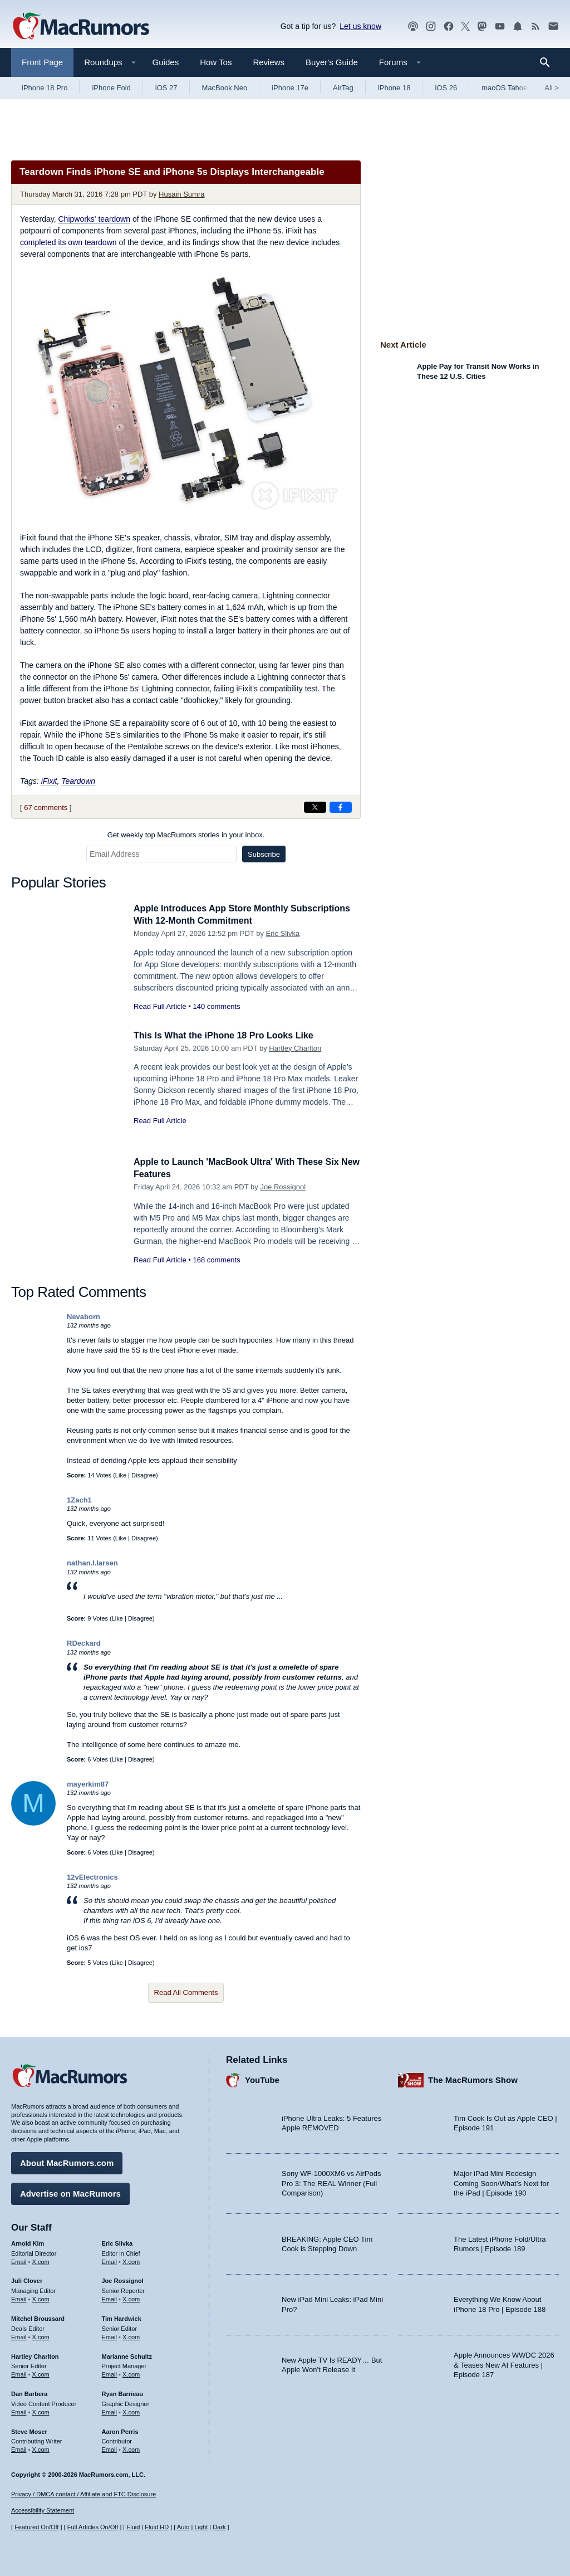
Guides (166, 62)
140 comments (216, 1006)
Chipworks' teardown (94, 218)
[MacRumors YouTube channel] (499, 26)
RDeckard (84, 1643)
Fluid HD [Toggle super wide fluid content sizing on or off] (157, 2527)
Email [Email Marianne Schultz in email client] (109, 2372)
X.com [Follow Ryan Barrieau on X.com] (131, 2410)
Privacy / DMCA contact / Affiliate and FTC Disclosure (83, 2494)
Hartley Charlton (295, 1048)
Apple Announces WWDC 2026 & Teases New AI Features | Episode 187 (504, 2363)
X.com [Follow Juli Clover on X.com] (41, 2297)
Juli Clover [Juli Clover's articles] (26, 2279)
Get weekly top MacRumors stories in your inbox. (186, 835)
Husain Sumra (181, 194)
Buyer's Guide (332, 62)
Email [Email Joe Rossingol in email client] (109, 2297)
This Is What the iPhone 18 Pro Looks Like (229, 1035)
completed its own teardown (68, 242)
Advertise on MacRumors (70, 2192)
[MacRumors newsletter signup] (553, 26)
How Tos (216, 62)
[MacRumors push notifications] (517, 26)
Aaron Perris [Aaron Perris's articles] (120, 2430)
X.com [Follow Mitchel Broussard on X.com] (41, 2335)
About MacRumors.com (67, 2161)
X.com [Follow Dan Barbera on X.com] (41, 2410)
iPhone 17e (290, 88)
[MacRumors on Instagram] (430, 26)
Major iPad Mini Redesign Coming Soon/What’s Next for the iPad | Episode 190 (501, 2182)
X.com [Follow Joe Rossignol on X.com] (131, 2297)
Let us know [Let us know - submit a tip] (360, 26)
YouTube (262, 2079)
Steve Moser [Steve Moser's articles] (29, 2430)
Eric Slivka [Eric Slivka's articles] (117, 2241)
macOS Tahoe (504, 88)
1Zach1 (79, 1500)
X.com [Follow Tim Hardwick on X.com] (131, 2335)
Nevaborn (83, 1317)
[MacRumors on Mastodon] (482, 26)
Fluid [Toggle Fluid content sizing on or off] (133, 2527)
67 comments (45, 807)
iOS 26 (446, 88)
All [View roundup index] (551, 88)
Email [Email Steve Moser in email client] (19, 2448)
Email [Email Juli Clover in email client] (19, 2297)
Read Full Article (160, 1006)
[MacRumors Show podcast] (413, 26)
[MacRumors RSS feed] (535, 26)
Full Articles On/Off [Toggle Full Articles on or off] (93, 2527)
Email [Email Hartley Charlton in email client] (19, 2372)
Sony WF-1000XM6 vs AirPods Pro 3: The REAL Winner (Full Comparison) (331, 2182)
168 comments (216, 1260)
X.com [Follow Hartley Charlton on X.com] (41, 2372)
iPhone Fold (111, 88)
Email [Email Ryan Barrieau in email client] (109, 2410)
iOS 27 (166, 88)
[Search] (548, 62)
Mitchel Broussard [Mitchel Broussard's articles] (38, 2317)
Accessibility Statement (42, 2510)
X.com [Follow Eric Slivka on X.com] (131, 2260)
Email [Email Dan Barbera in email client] (19, 2410)
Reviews (268, 62)
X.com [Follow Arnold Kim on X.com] (41, 2260)
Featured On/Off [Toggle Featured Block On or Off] (36, 2527)
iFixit (49, 781)
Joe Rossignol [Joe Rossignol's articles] (123, 2279)
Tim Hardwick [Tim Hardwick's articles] (121, 2317)
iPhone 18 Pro (44, 88)
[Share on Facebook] (341, 807)
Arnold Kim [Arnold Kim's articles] (27, 2241)
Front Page (42, 62)
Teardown (78, 781)
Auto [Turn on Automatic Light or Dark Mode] (183, 2527)
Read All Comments (186, 1992)
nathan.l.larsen (92, 1563)
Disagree (143, 1475)
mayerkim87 (88, 1784)
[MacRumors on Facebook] (448, 26)
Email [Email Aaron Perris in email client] (109, 2448)
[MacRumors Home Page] (80, 27)
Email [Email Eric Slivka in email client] (109, 2260)
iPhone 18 (394, 88)
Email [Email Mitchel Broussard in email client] (19, 2335)
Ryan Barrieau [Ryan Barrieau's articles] (123, 2392)
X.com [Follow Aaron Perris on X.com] (131, 2448)
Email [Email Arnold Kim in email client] (19, 2260)
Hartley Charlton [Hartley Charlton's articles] (35, 2354)
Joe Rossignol (283, 1187)
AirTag (343, 88)
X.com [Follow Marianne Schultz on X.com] (131, 2372)
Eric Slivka (283, 933)
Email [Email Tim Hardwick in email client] (109, 2335)
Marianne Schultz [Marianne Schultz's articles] (127, 2354)
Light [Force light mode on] (201, 2527)
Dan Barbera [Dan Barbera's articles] (29, 2392)
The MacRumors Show (473, 2079)
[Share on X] (315, 807)
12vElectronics (92, 1877)
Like (120, 1475)
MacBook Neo (225, 88)
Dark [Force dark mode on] (219, 2527)
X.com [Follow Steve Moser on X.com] (41, 2448)
